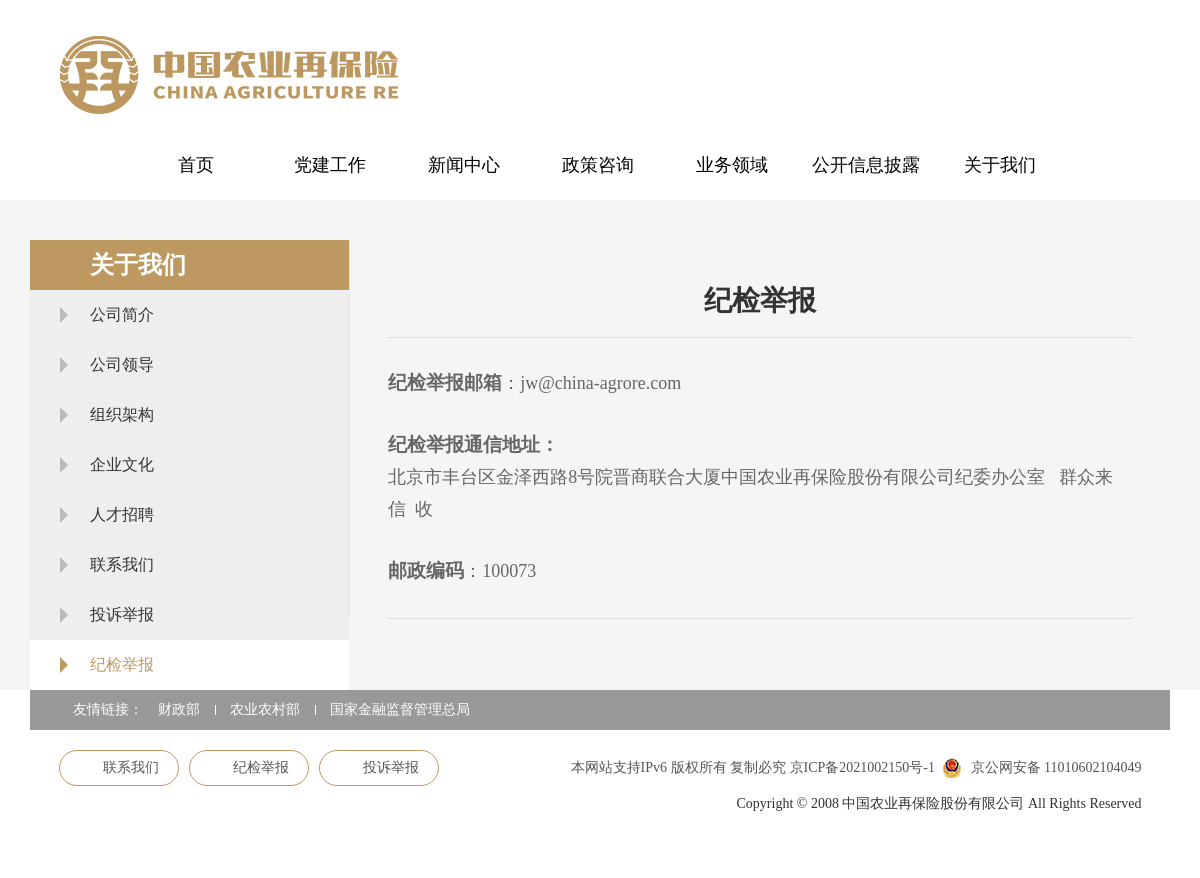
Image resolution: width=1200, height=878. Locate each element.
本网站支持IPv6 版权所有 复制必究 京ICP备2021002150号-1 (753, 767)
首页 (196, 165)
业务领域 (732, 165)
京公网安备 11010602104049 (1041, 768)
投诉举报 (379, 767)
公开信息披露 (866, 165)
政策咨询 (598, 165)
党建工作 (330, 165)
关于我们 (1000, 165)
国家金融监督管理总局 (400, 709)
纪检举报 (249, 767)
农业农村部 (265, 709)
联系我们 (119, 767)
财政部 (179, 709)
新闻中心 (464, 165)
